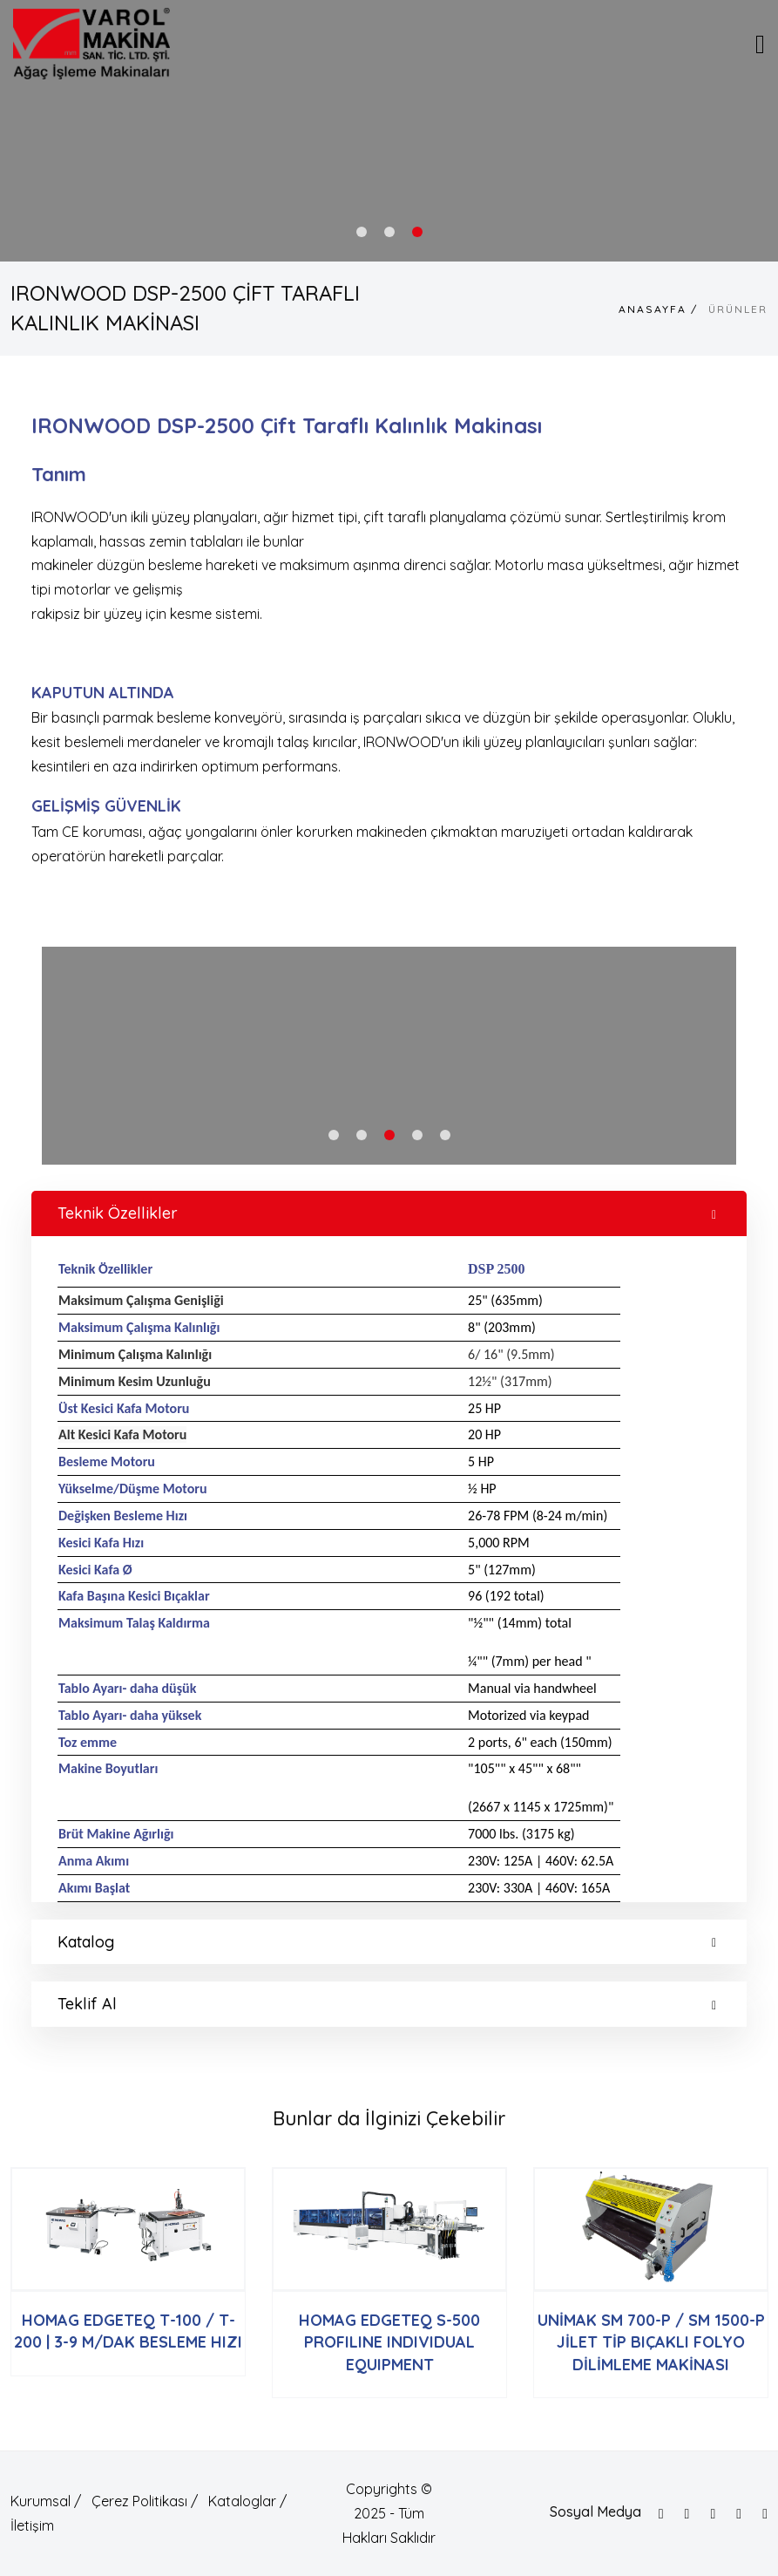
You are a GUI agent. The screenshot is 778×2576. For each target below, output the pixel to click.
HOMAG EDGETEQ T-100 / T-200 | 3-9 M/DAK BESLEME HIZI (128, 2331)
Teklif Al (387, 2004)
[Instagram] (712, 2514)
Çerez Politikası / (144, 2501)
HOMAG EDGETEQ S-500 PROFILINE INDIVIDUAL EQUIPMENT (389, 2342)
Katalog (387, 1942)
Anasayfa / (658, 309)
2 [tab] (389, 232)
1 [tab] (361, 232)
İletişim (32, 2525)
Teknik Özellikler (387, 1213)
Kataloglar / (247, 2501)
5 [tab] (445, 1135)
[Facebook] (661, 2514)
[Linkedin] (765, 2514)
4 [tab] (417, 1135)
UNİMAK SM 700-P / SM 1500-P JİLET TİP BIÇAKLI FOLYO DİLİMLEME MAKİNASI (651, 2342)
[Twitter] (687, 2514)
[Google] (738, 2514)
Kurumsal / (45, 2501)
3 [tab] (417, 232)
